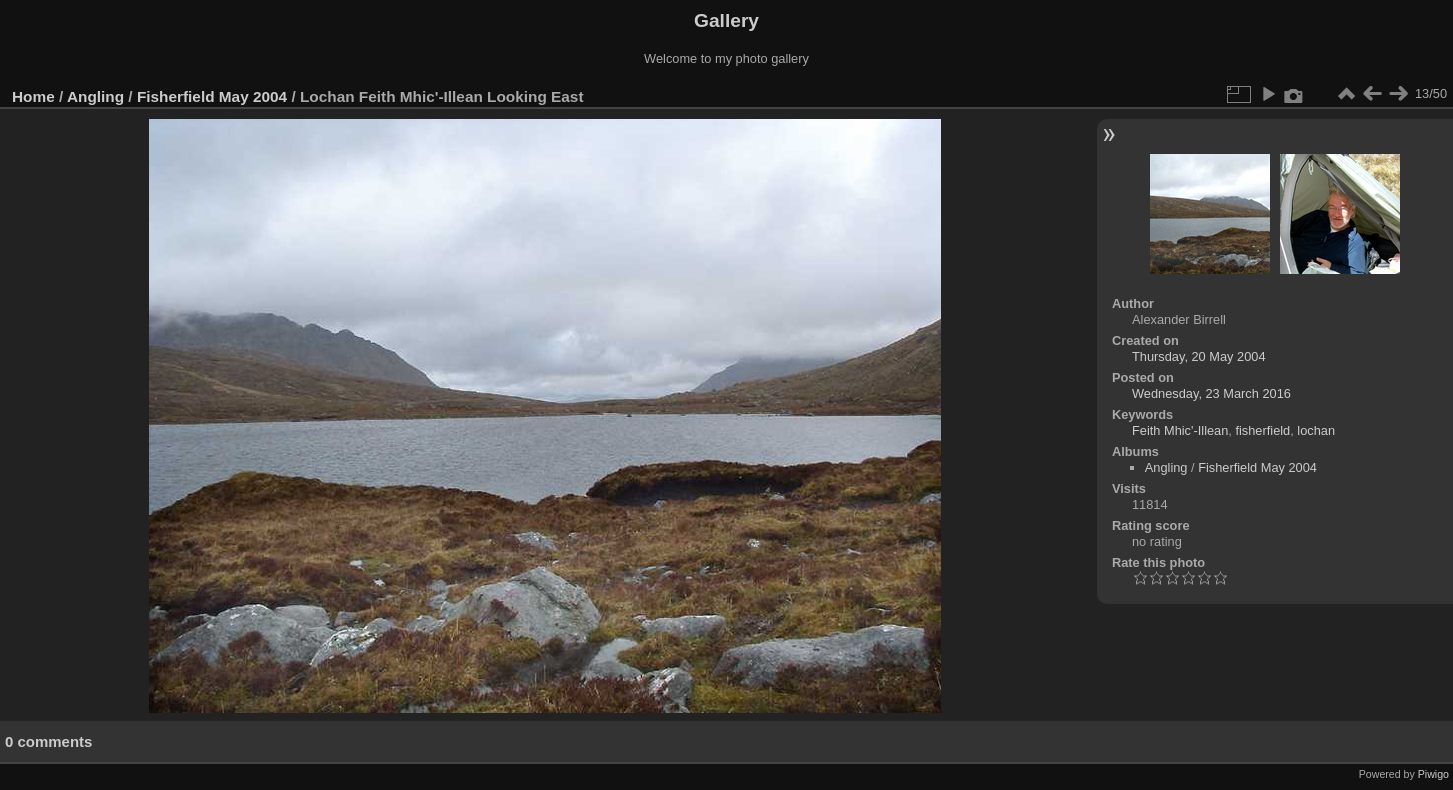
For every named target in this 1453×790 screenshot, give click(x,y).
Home (33, 96)
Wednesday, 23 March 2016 (1211, 393)
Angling (95, 96)
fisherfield (1262, 430)
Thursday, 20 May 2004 (1199, 356)
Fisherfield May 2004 (212, 96)
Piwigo (1433, 774)
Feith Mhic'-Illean (1180, 430)
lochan (1316, 430)
